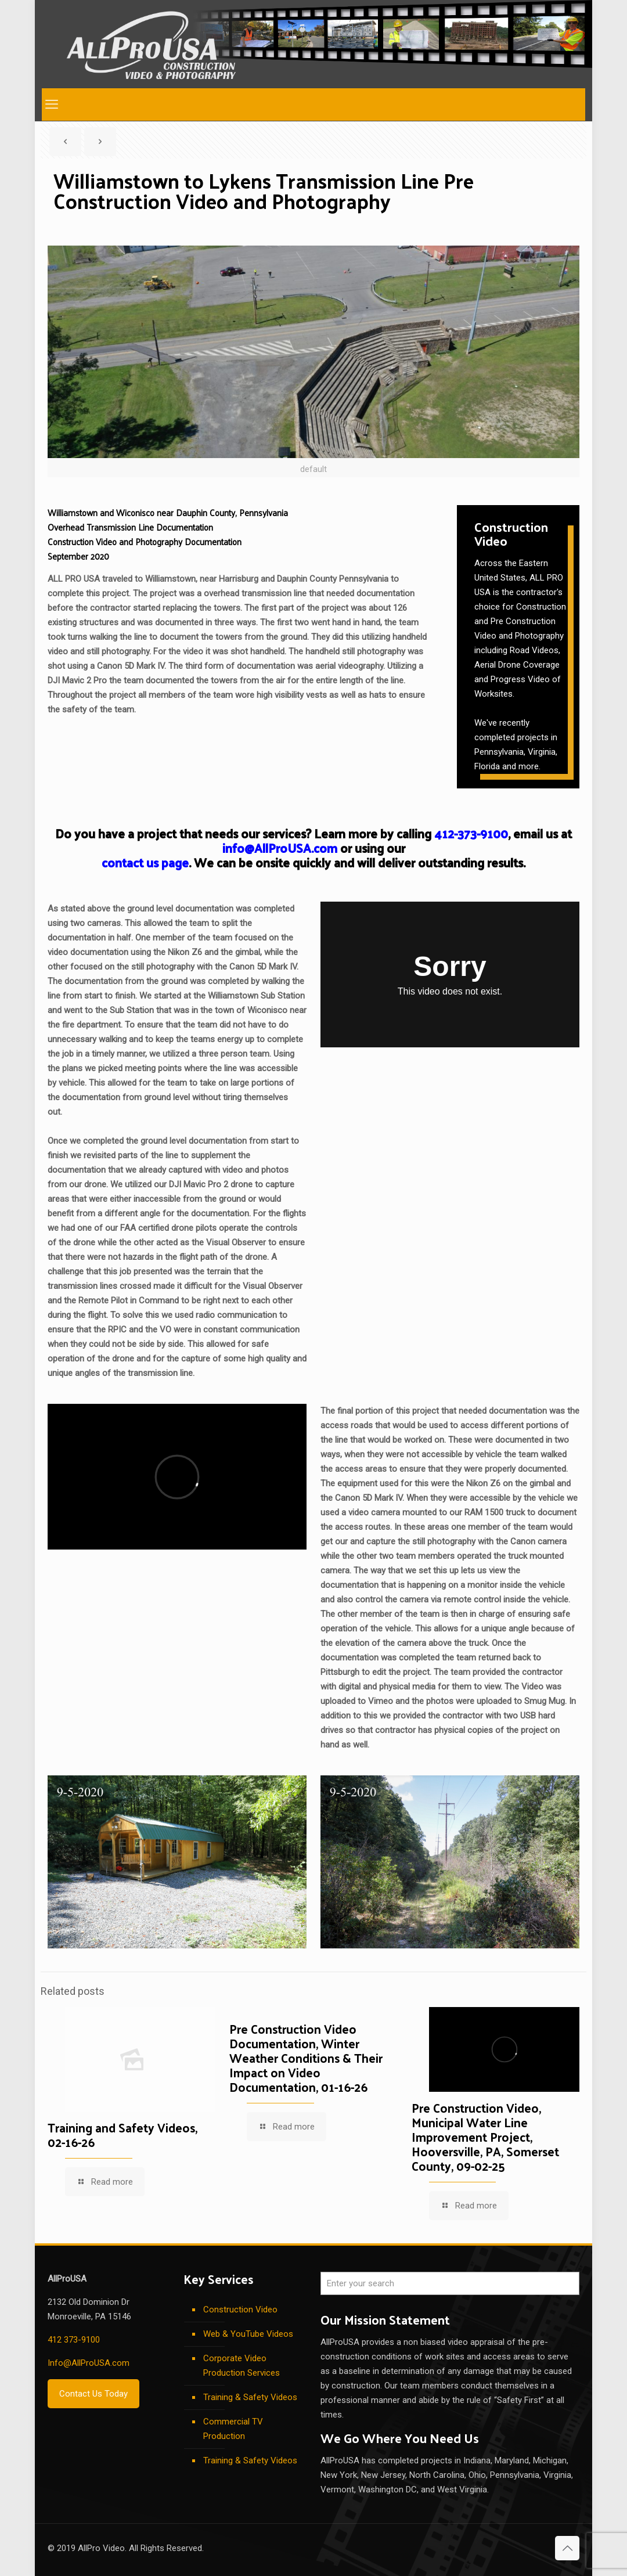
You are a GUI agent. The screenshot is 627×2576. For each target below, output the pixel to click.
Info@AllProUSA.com (88, 2363)
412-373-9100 (471, 833)
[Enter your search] (449, 2283)
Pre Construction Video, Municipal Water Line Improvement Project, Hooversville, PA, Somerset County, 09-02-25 (485, 2136)
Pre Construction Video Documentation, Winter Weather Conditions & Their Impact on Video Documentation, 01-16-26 (306, 2057)
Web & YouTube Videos (248, 2334)
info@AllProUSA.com (279, 848)
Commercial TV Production (233, 2428)
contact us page (145, 862)
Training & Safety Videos (250, 2397)
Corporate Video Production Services (241, 2365)
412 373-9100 (74, 2339)
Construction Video (240, 2309)
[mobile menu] (52, 104)
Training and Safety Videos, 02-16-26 (122, 2134)
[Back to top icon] (567, 2548)
